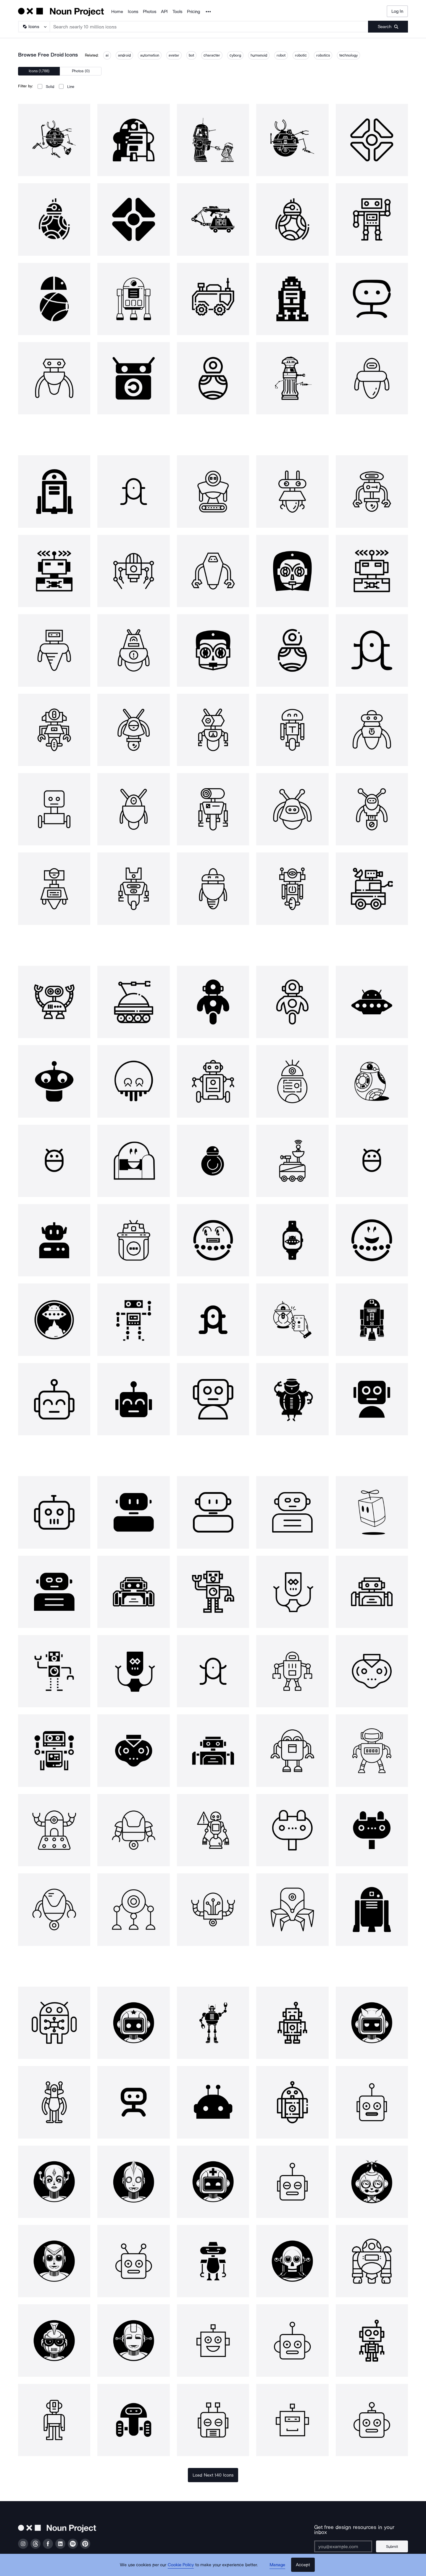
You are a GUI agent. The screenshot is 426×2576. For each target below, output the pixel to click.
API (164, 11)
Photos (149, 11)
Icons (133, 11)
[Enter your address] (344, 2542)
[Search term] (209, 27)
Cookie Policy (181, 2565)
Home (117, 11)
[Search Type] (33, 27)
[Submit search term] (388, 27)
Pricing (193, 11)
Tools (177, 11)
